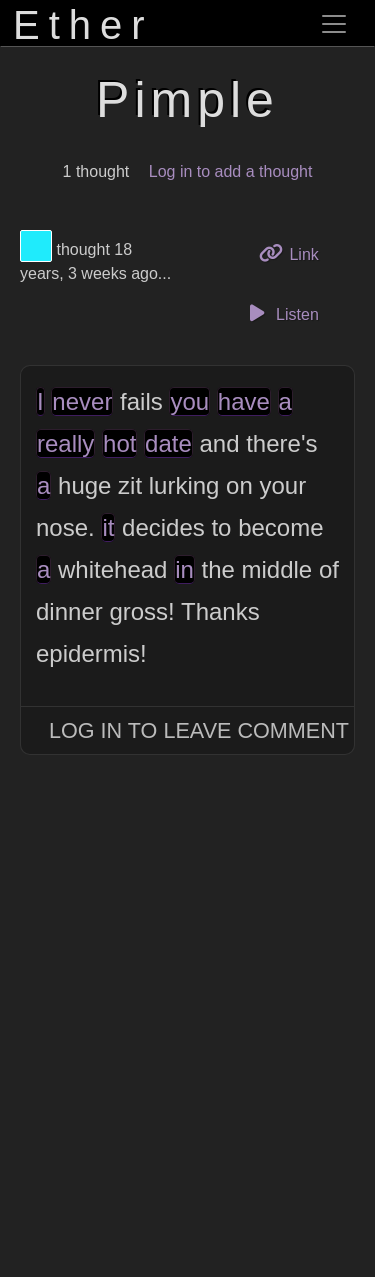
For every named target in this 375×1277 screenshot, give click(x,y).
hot (119, 443)
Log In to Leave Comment (199, 730)
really (65, 443)
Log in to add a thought (231, 171)
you (189, 401)
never (82, 401)
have (244, 401)
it (108, 527)
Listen (281, 313)
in (184, 569)
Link (296, 252)
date (168, 443)
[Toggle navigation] (334, 24)
